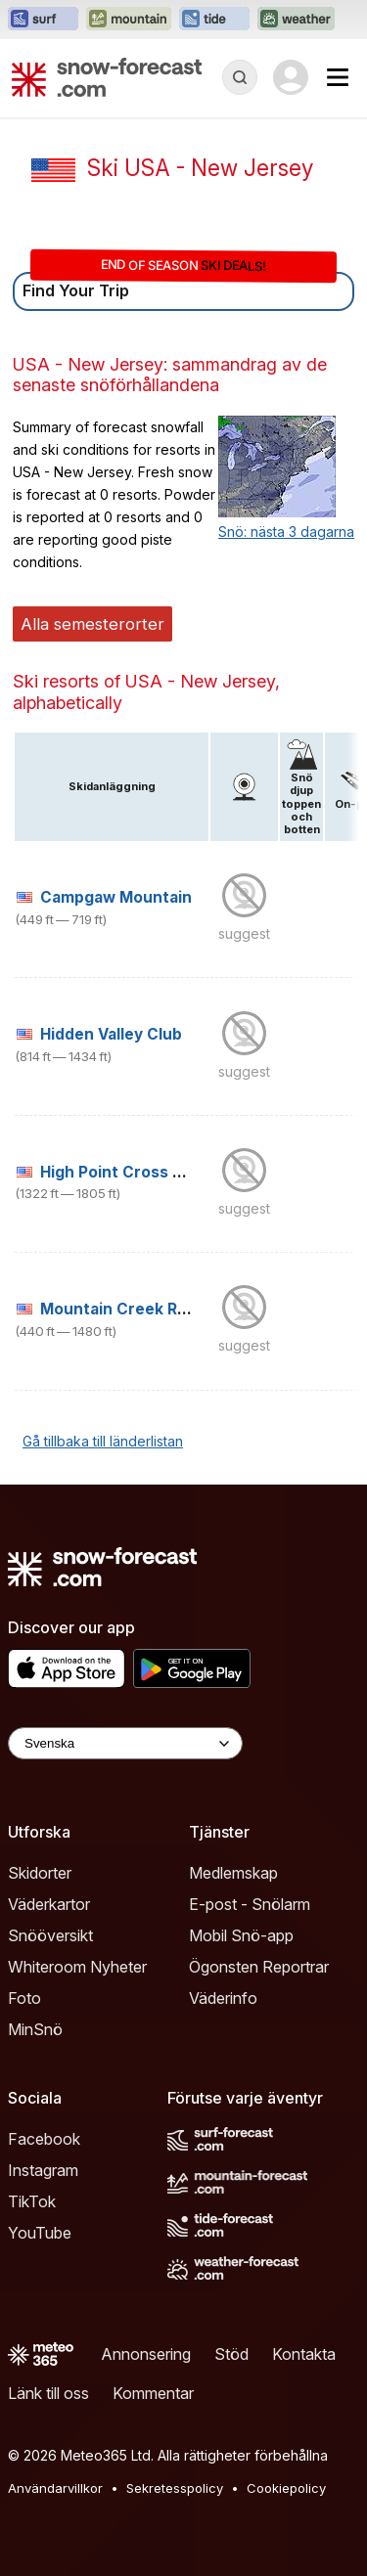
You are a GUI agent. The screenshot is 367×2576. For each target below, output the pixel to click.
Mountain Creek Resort (129, 1309)
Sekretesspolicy (174, 2488)
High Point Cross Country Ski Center (181, 1172)
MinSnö (35, 2029)
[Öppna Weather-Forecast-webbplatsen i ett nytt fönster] (296, 19)
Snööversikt (50, 1935)
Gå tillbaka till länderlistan (103, 1441)
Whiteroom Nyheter (77, 1966)
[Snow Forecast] (107, 77)
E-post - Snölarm (249, 1904)
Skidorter (39, 1873)
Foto (24, 1998)
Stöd (231, 2354)
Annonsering (146, 2354)
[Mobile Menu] (337, 77)
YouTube (39, 2233)
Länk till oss (48, 2393)
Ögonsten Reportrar (259, 1966)
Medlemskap (233, 1873)
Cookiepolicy (286, 2488)
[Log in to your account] (290, 77)
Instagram (43, 2170)
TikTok (32, 2201)
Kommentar (153, 2393)
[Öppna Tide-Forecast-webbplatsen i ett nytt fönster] (214, 19)
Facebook (44, 2139)
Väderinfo (223, 1998)
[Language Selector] (125, 1743)
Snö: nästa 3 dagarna (286, 531)
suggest (244, 933)
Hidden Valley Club (111, 1034)
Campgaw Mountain (116, 897)
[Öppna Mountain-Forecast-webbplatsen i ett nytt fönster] (128, 19)
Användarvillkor (55, 2488)
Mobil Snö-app (241, 1935)
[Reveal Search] (239, 77)
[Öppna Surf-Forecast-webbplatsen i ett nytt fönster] (43, 19)
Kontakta (304, 2354)
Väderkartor (49, 1904)
